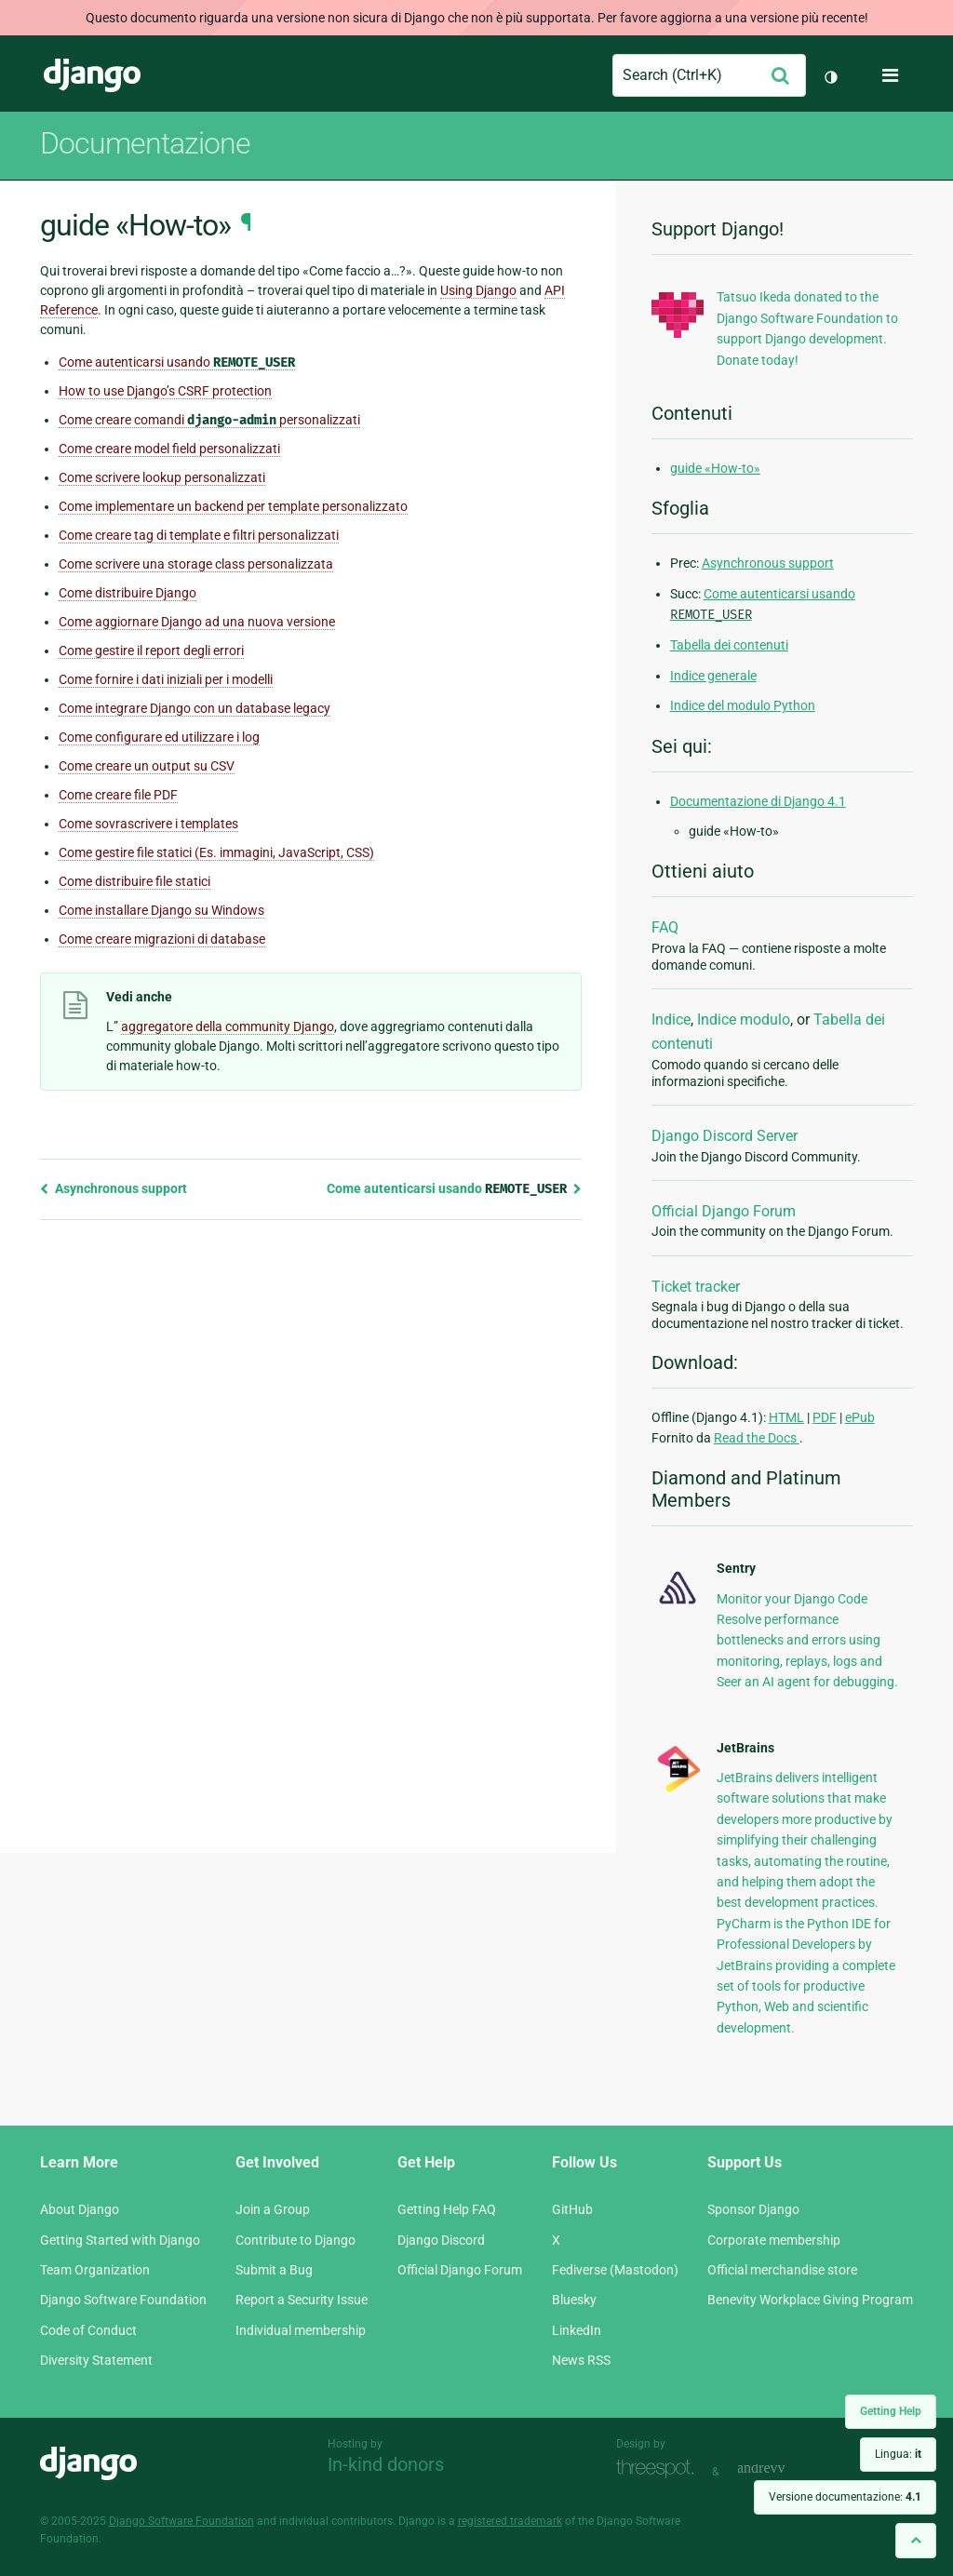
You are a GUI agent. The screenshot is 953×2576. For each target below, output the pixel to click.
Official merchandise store (782, 2269)
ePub (860, 1417)
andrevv (781, 2469)
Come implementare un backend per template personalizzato (233, 506)
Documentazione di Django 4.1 (758, 801)
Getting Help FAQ (446, 2209)
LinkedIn (576, 2330)
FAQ (664, 927)
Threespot (660, 2469)
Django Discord (441, 2240)
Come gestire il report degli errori (151, 650)
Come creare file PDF (118, 794)
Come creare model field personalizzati (169, 448)
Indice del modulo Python (742, 705)
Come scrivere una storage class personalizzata (196, 564)
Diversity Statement (96, 2360)
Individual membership (300, 2330)
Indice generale (713, 675)
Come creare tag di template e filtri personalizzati (199, 535)
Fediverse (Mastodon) (615, 2269)
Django (92, 75)
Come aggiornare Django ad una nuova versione (197, 621)
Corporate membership (773, 2240)
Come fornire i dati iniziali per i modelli (166, 679)
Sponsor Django (753, 2209)
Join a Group (272, 2209)
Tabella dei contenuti (729, 644)
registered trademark (510, 2521)
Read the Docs (756, 1437)
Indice (671, 1019)
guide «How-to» (715, 468)
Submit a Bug (274, 2269)
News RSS (581, 2360)
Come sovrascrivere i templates (148, 823)
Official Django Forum (723, 1211)
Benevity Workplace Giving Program (810, 2299)
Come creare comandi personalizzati (209, 420)
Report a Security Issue (301, 2299)
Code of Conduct (88, 2330)
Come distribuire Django (127, 592)
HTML (786, 1417)
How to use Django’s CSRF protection (165, 390)
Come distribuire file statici (134, 881)
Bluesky (574, 2299)
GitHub (572, 2209)
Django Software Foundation (123, 2299)
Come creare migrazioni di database (162, 939)
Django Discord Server (724, 1136)
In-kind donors (386, 2464)
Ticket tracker (695, 1286)
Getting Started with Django (120, 2240)
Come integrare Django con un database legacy (194, 708)
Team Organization (95, 2269)
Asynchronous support (113, 1188)
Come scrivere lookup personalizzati (162, 477)
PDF (824, 1417)
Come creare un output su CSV (147, 765)
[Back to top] (915, 2540)
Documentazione (145, 143)
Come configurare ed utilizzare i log (159, 737)
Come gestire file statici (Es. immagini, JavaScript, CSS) (216, 852)
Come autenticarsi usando (177, 362)
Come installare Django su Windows (161, 910)
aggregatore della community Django (227, 1026)
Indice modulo (743, 1019)
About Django (79, 2209)
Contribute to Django (295, 2240)
